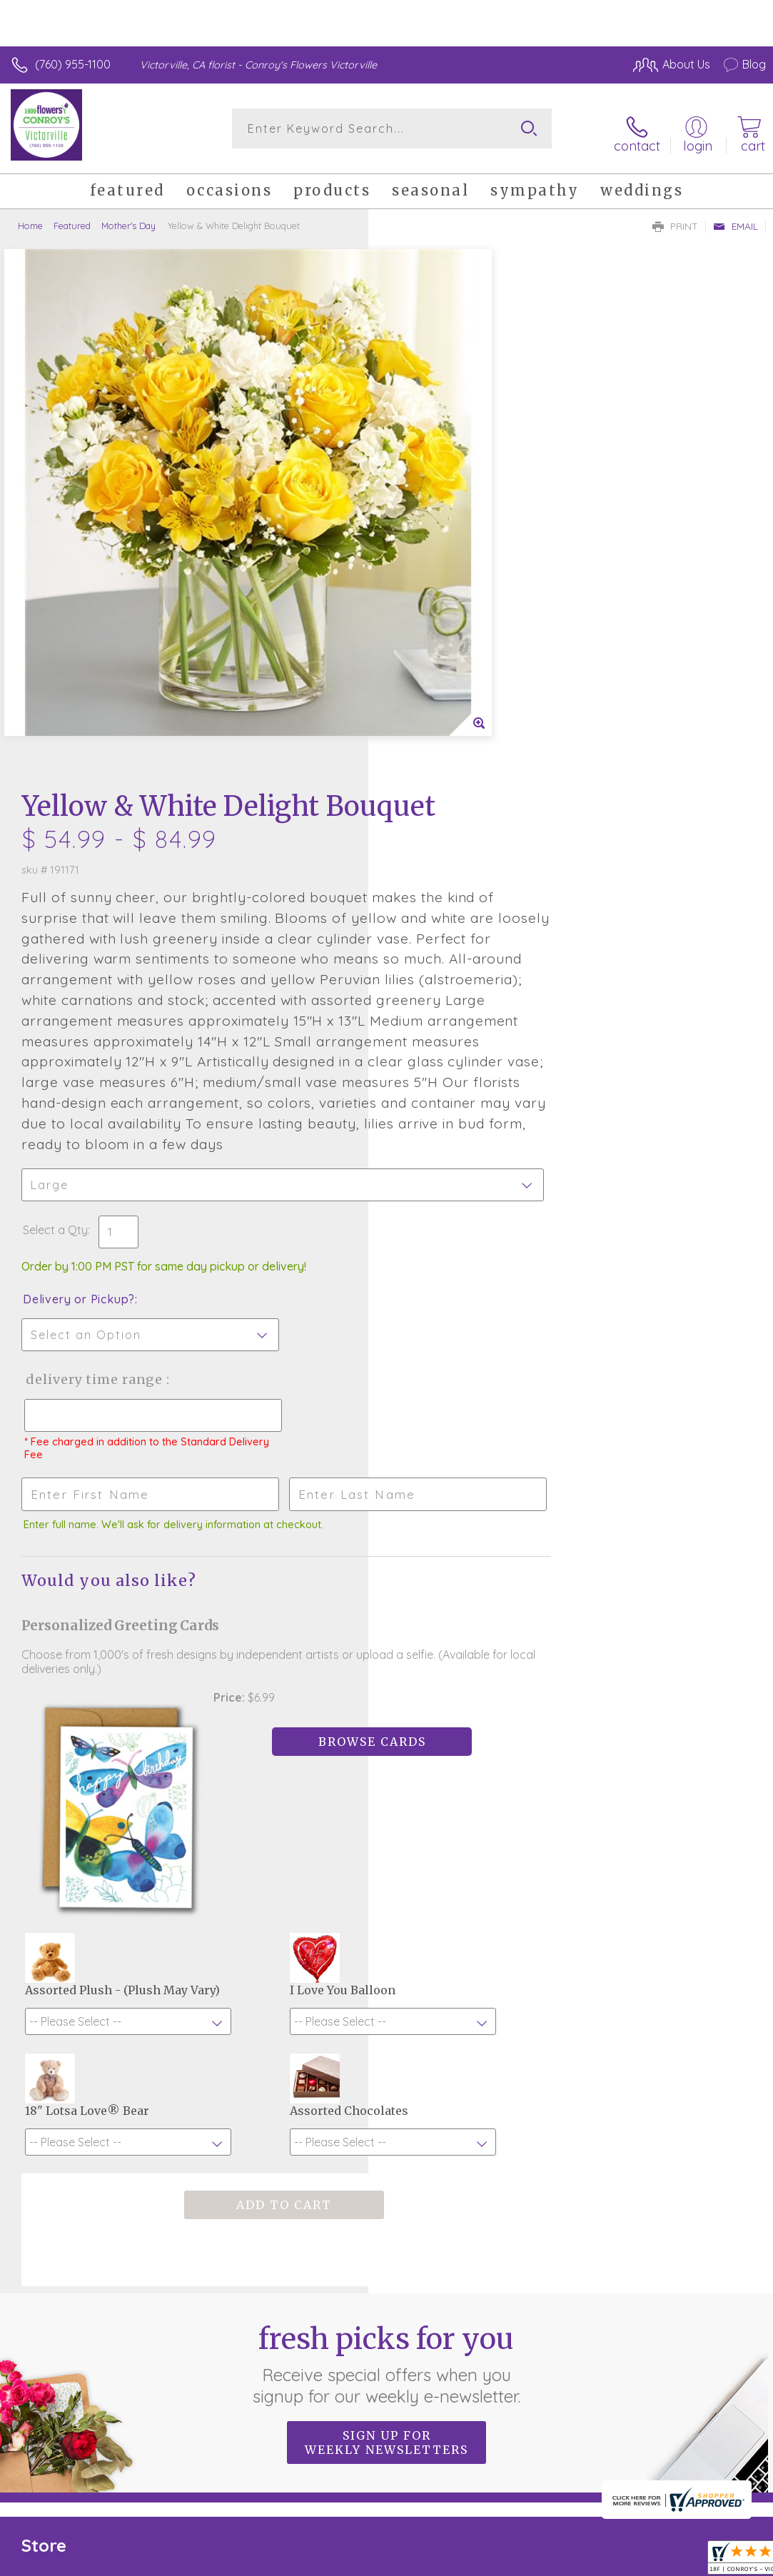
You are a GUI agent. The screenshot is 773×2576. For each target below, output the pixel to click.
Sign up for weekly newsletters (386, 2071)
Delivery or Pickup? (447, 876)
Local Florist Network (625, 2546)
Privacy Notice (523, 2546)
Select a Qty (423, 807)
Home (30, 217)
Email (735, 218)
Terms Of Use (439, 2546)
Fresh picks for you (386, 1993)
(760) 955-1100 (73, 64)
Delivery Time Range (461, 957)
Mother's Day (128, 217)
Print (675, 218)
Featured (72, 217)
